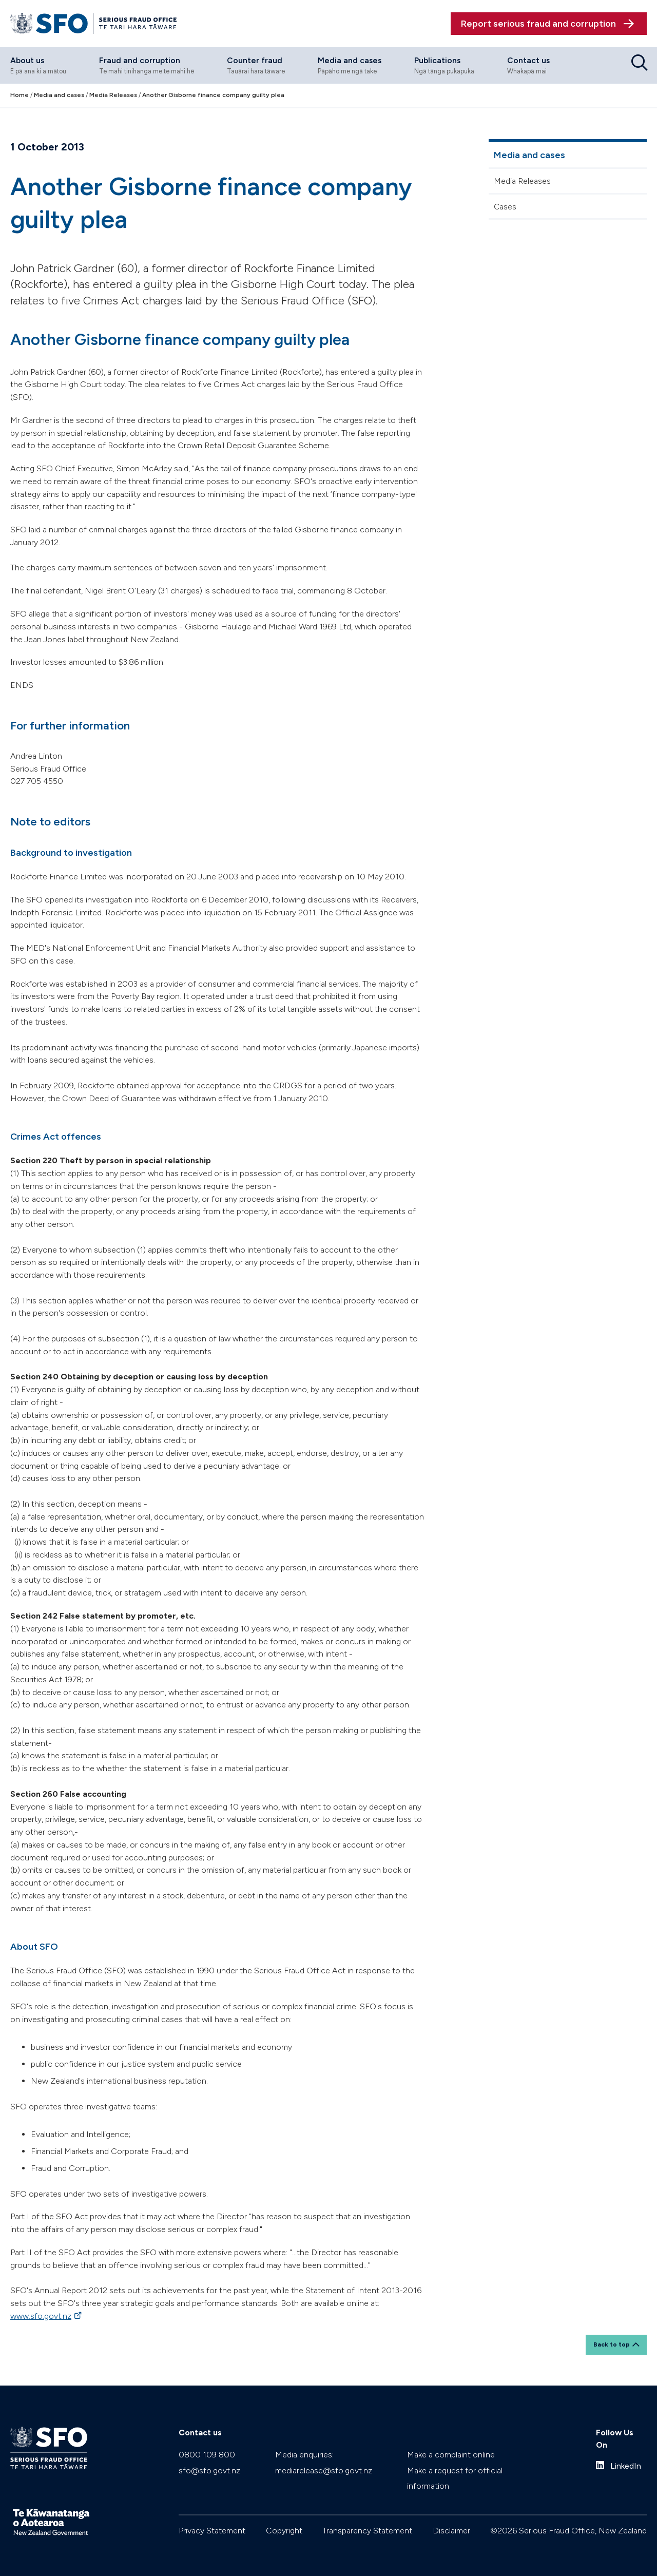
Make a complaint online (451, 2452)
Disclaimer (451, 2528)
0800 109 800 (207, 2452)
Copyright (284, 2528)
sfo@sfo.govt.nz (209, 2468)
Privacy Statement (212, 2528)
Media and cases (529, 154)
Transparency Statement (367, 2528)
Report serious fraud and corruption (538, 23)
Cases (505, 205)
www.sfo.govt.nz (40, 2315)
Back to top (611, 2342)
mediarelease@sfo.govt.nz (323, 2468)
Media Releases (522, 180)
